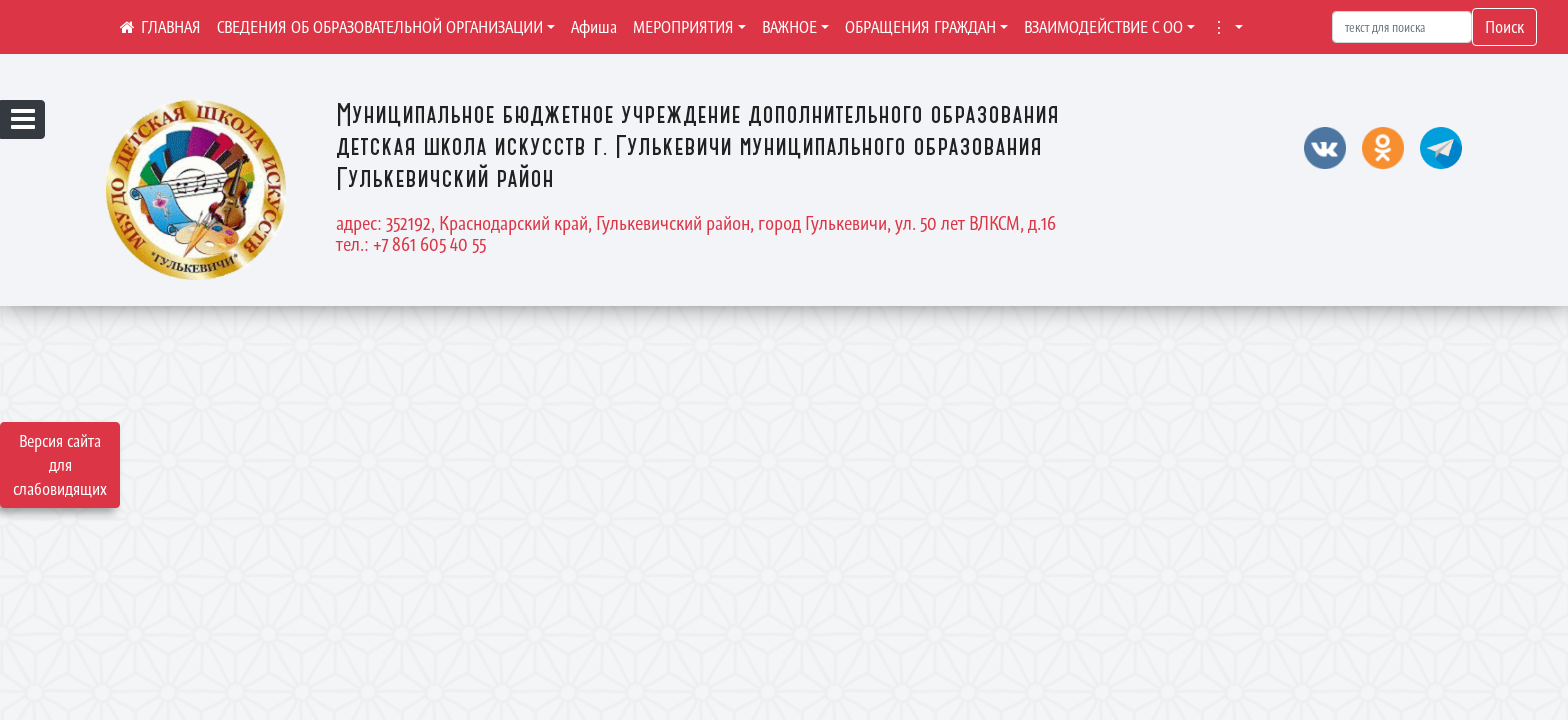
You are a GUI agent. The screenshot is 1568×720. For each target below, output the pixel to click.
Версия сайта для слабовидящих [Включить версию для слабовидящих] (60, 465)
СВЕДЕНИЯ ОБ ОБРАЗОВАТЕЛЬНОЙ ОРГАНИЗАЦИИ (380, 27)
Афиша (594, 27)
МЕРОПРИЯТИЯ (683, 27)
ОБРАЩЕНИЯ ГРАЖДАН (920, 27)
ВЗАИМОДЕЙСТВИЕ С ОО (1103, 27)
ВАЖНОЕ (789, 27)
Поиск (1504, 27)
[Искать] (1402, 27)
